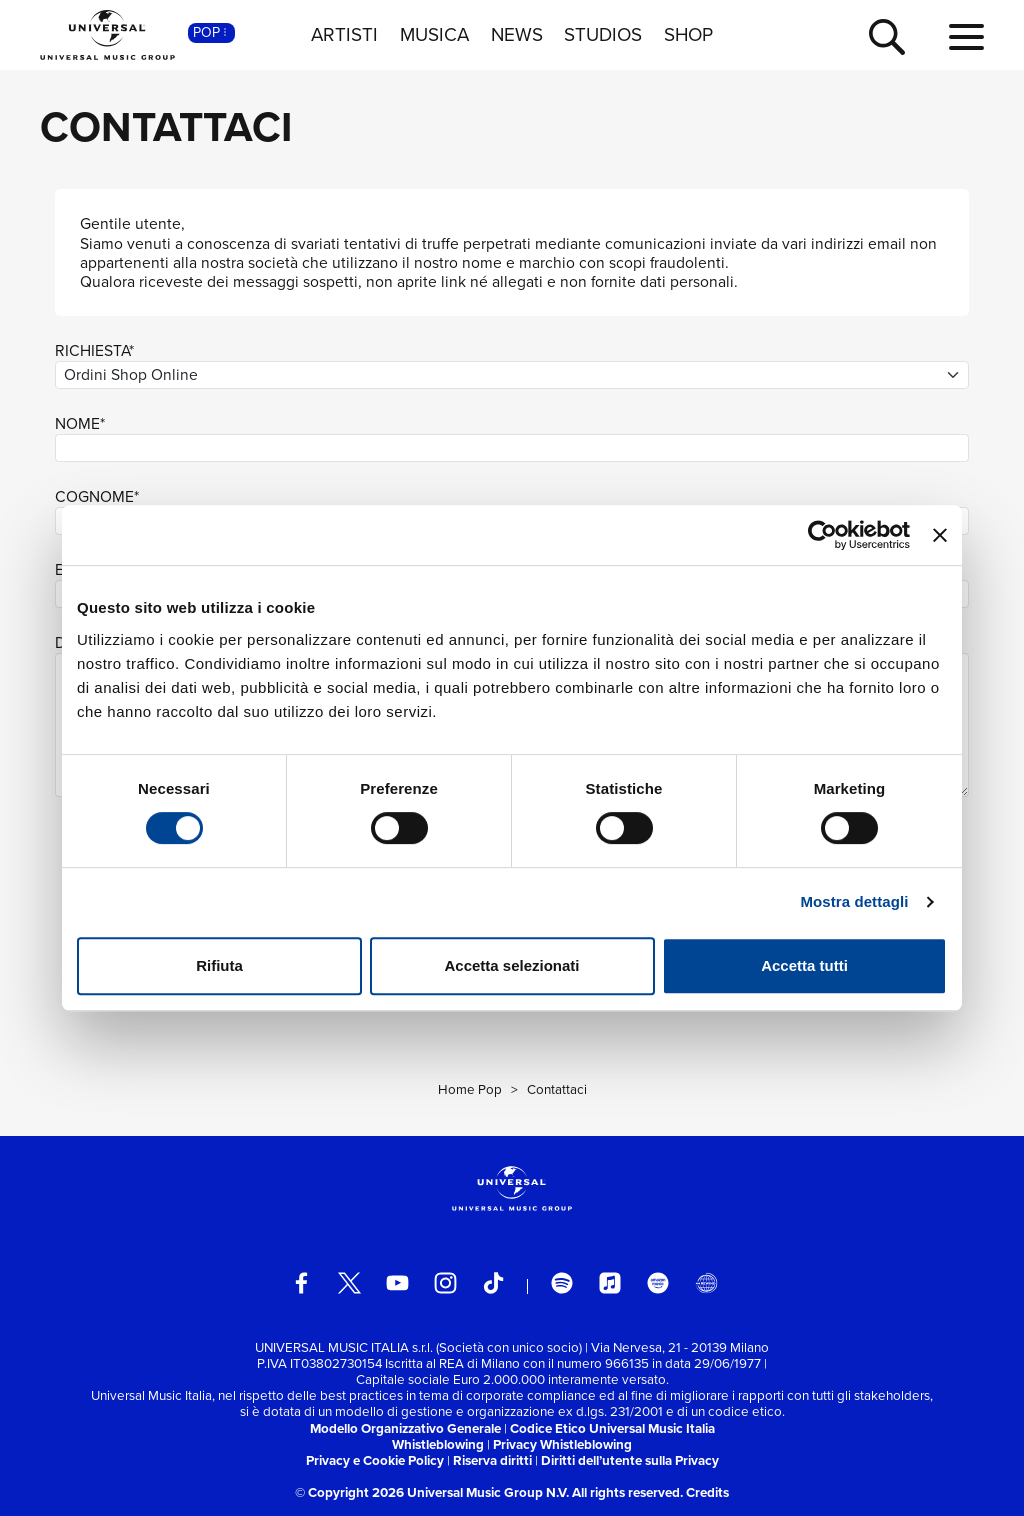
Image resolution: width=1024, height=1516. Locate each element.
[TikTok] (493, 1283)
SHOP (688, 35)
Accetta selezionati (511, 965)
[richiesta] (512, 375)
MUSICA (434, 35)
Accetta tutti (804, 965)
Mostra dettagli (854, 901)
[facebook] (301, 1283)
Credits (707, 1492)
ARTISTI (344, 35)
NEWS (517, 35)
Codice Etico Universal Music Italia (612, 1428)
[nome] (512, 448)
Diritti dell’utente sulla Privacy (630, 1460)
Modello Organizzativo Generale (405, 1428)
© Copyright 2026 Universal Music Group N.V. (432, 1492)
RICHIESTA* (94, 350)
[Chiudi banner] (940, 535)
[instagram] (445, 1283)
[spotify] (562, 1283)
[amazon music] (658, 1283)
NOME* (80, 423)
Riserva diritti (492, 1460)
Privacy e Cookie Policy (375, 1460)
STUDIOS (603, 35)
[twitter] (349, 1283)
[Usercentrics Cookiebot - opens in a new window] (822, 535)
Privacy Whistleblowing (562, 1444)
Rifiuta (219, 965)
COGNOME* (97, 496)
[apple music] (610, 1283)
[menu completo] (966, 38)
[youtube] (397, 1283)
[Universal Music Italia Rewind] (706, 1283)
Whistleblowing (438, 1444)
